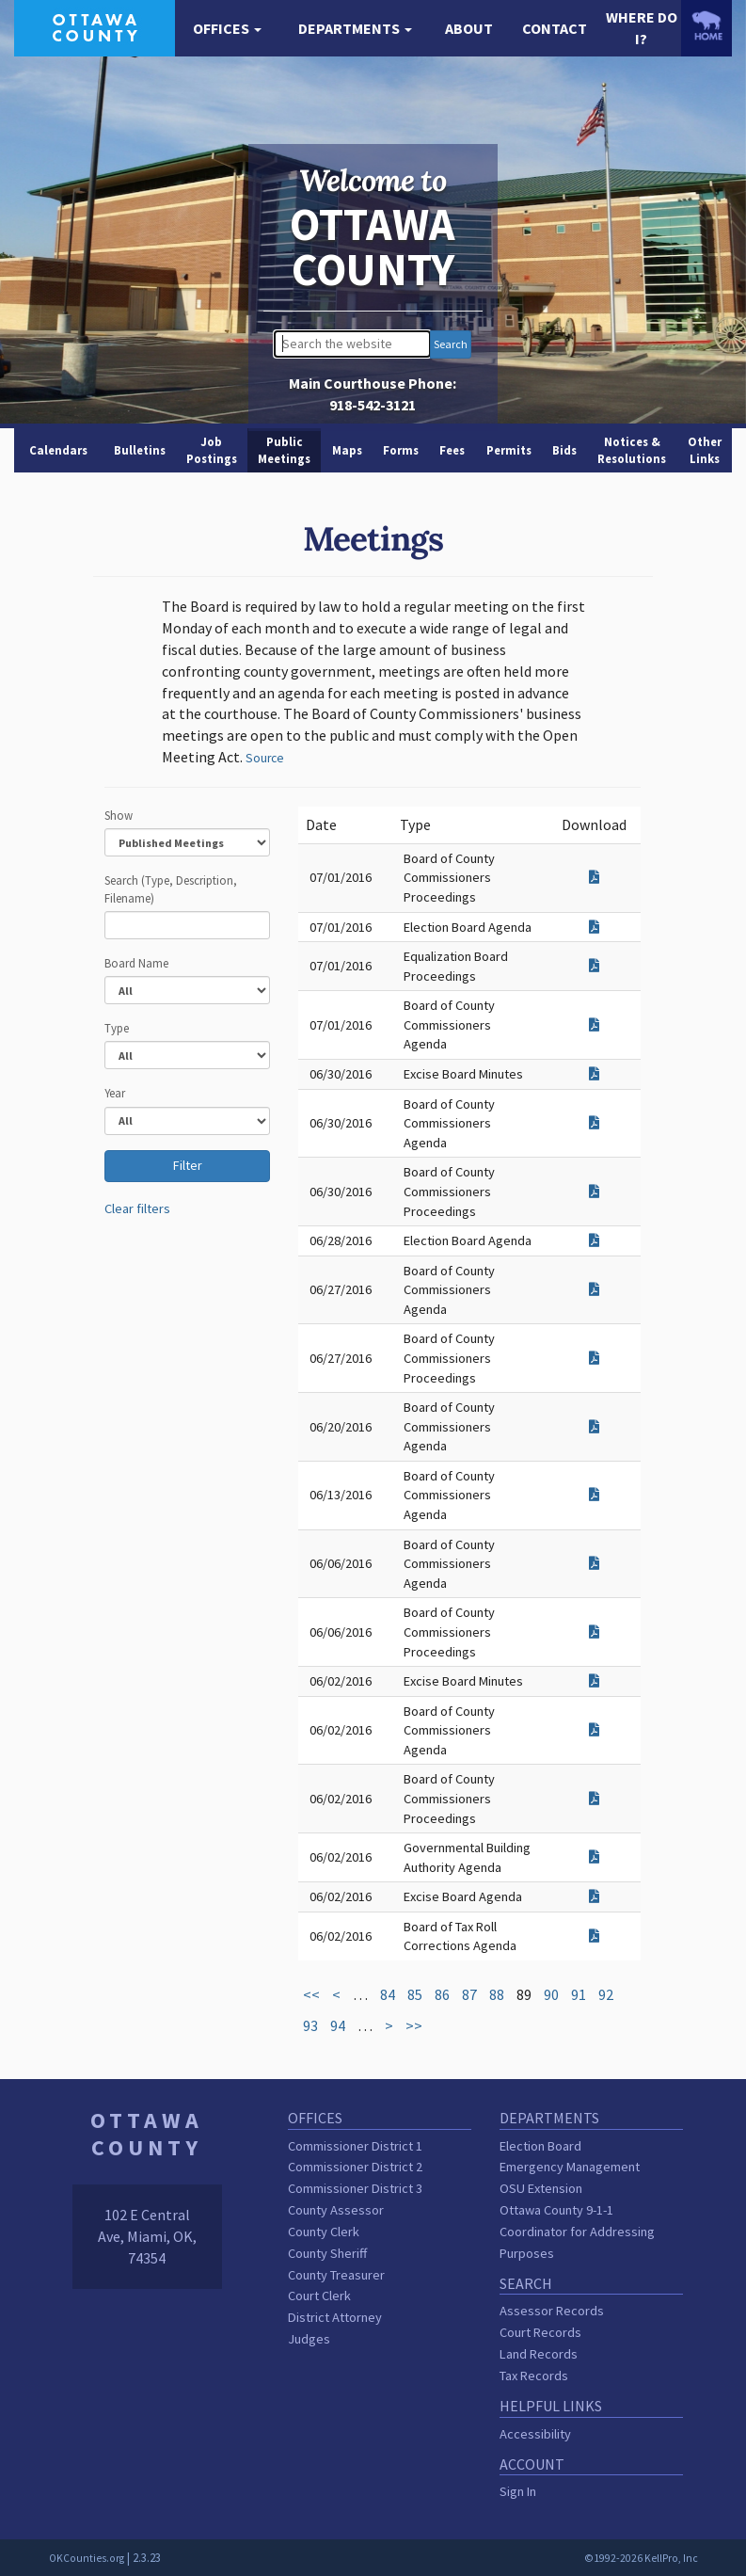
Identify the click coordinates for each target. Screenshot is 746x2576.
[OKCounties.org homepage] (706, 25)
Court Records (540, 2332)
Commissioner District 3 (355, 2188)
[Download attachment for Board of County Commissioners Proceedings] (594, 877)
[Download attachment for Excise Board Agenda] (594, 1896)
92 (605, 1994)
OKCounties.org (86, 2558)
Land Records (539, 2353)
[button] (227, 28)
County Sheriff (327, 2253)
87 (469, 1994)
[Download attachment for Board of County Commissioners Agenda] (594, 1024)
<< (311, 1994)
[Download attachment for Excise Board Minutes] (594, 1073)
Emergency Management (570, 2166)
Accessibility (535, 2433)
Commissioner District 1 (355, 2145)
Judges (309, 2338)
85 (414, 1994)
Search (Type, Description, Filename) (170, 888)
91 (578, 1994)
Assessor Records (552, 2310)
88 (496, 1994)
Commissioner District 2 (355, 2166)
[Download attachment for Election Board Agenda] (594, 927)
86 (442, 1994)
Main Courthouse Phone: (372, 394)
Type (116, 1027)
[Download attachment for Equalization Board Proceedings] (594, 965)
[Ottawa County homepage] (94, 26)
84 (387, 1994)
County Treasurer (336, 2274)
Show (118, 815)
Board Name (136, 962)
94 (337, 2025)
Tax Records (534, 2375)
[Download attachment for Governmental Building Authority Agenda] (594, 1856)
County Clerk (323, 2231)
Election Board (540, 2145)
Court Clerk (319, 2295)
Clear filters (137, 1208)
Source (265, 758)
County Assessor (336, 2209)
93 (310, 2025)
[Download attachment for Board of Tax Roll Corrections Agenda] (594, 1936)
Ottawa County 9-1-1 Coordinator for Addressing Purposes (577, 2231)
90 (551, 1994)
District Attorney (335, 2317)
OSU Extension (541, 2188)
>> (413, 2025)
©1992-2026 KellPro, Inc (641, 2558)
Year (114, 1092)
